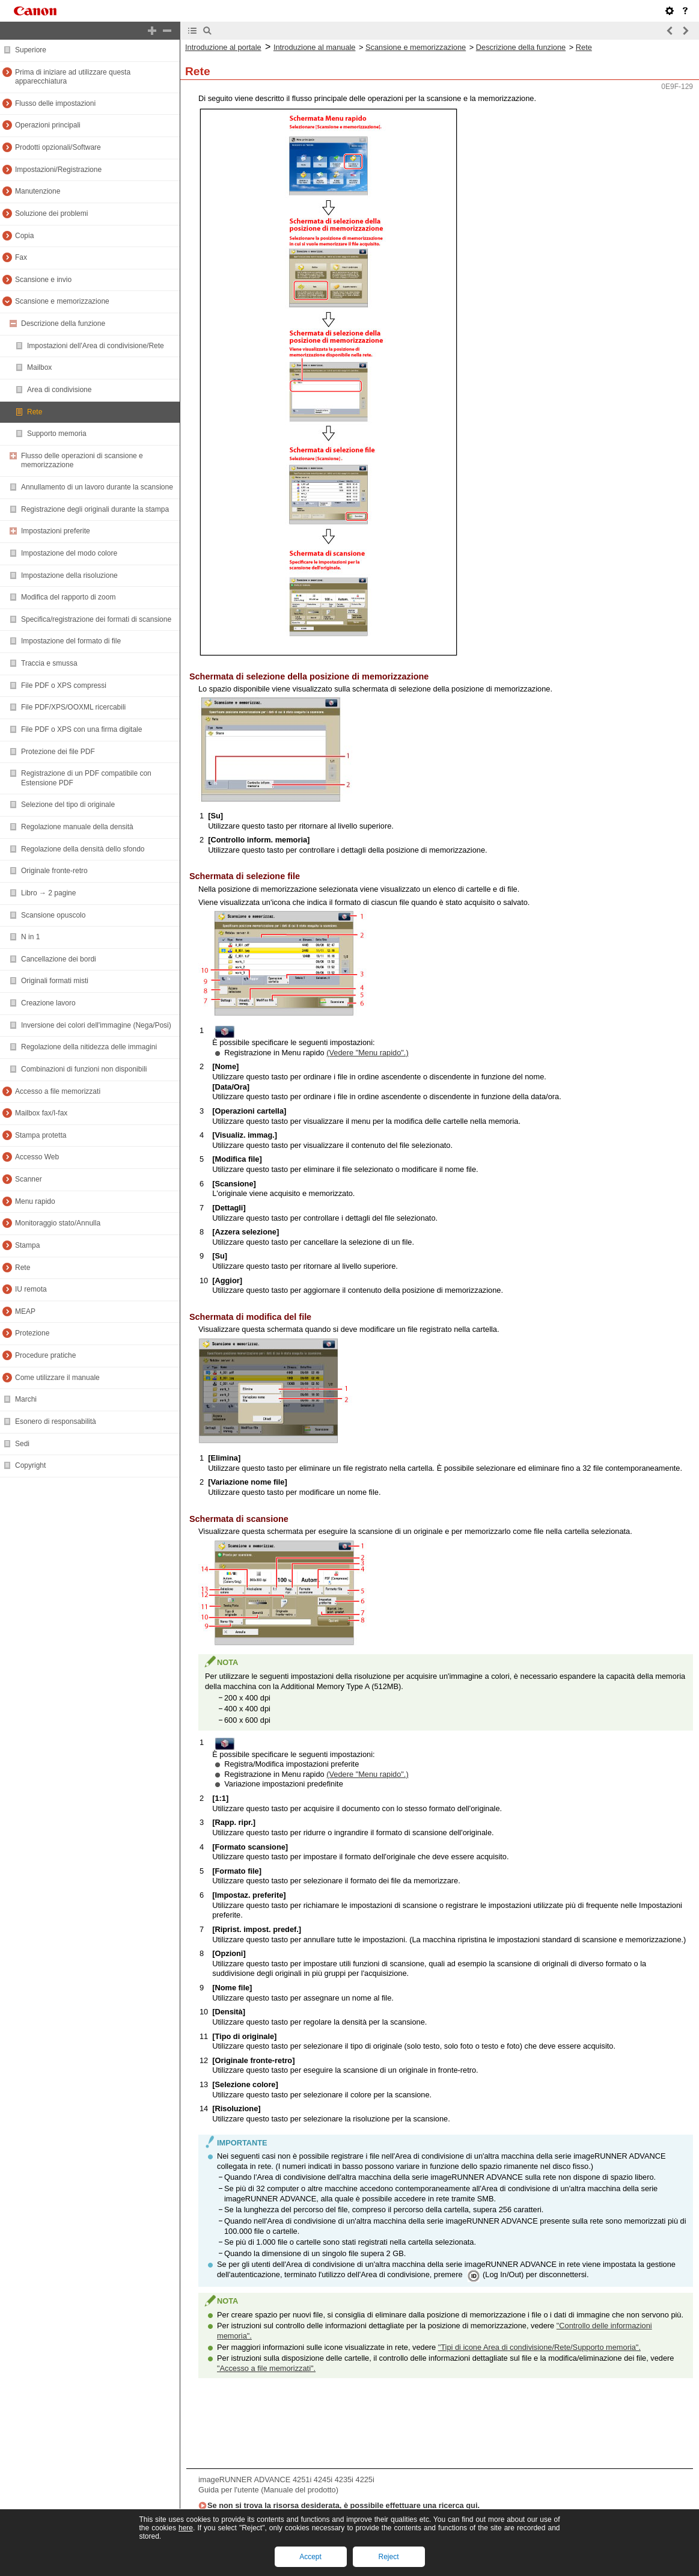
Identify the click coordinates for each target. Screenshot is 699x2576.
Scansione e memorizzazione (415, 47)
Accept (310, 2557)
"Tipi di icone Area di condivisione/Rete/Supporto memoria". (539, 2347)
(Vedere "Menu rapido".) (367, 1052)
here (186, 2528)
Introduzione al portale (223, 47)
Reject (388, 2557)
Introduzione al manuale (314, 47)
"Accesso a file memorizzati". (266, 2368)
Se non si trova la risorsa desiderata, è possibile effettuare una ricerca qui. (343, 2505)
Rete (584, 47)
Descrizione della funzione (521, 47)
